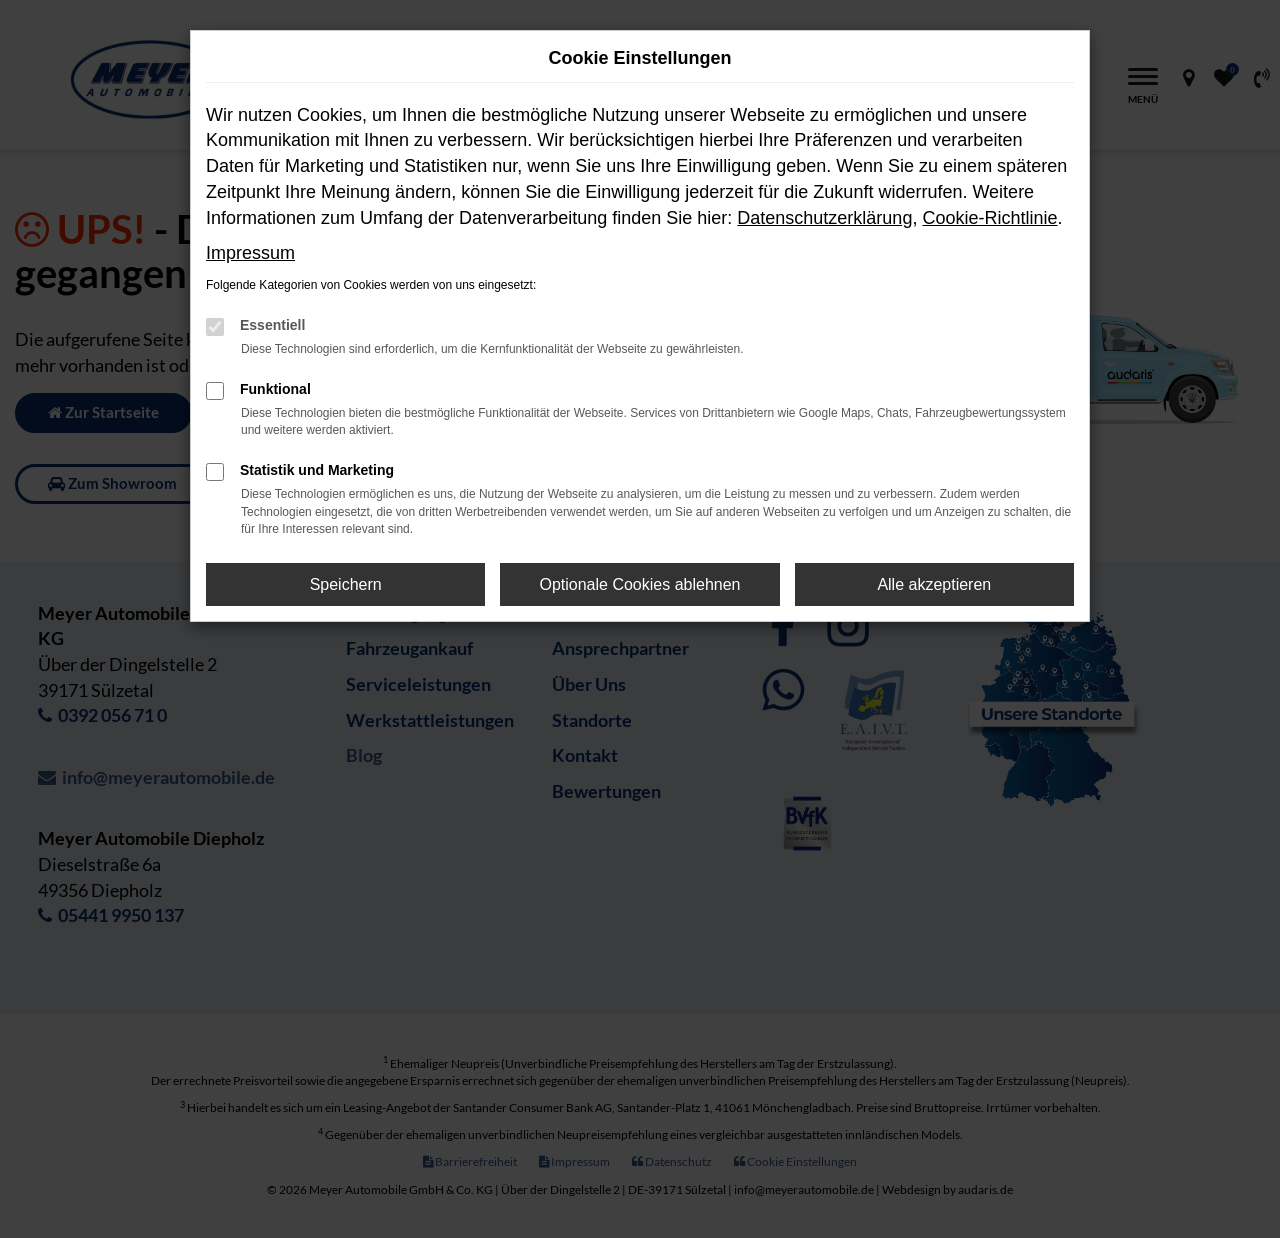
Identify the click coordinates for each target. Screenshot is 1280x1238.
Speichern (346, 584)
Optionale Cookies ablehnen (639, 584)
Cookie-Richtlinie (989, 218)
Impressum (250, 253)
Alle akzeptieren (934, 584)
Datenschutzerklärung (824, 218)
